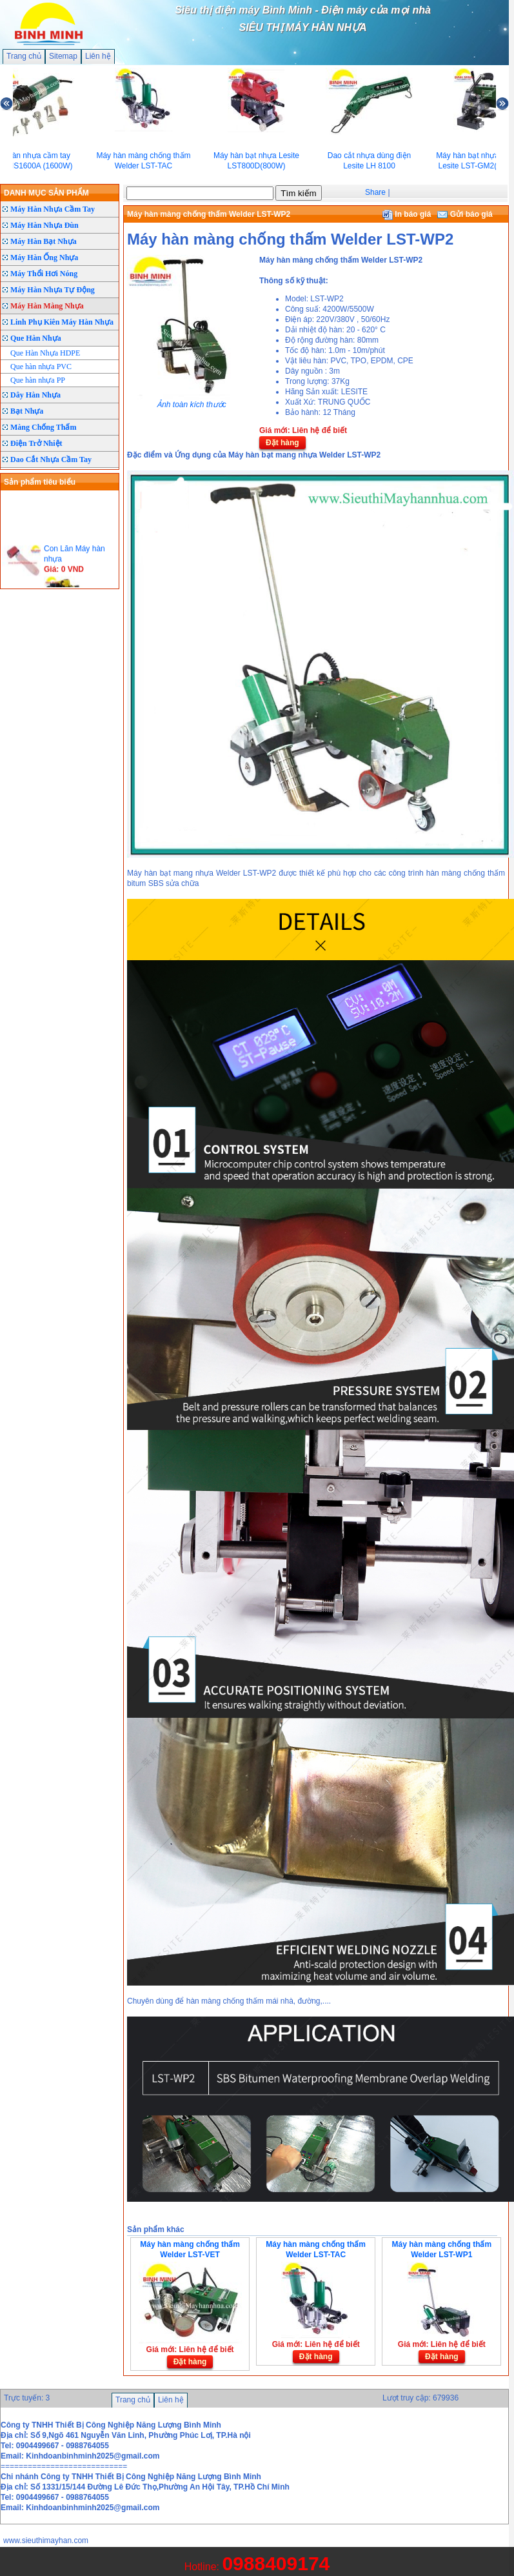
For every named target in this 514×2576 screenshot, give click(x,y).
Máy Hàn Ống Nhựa (44, 257)
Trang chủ (23, 56)
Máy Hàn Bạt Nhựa (43, 241)
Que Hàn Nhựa (35, 338)
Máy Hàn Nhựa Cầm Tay (52, 209)
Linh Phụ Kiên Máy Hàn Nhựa (62, 322)
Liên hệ (98, 56)
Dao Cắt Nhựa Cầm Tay (51, 459)
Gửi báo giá (464, 214)
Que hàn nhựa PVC (41, 366)
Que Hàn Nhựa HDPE (45, 352)
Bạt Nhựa (26, 411)
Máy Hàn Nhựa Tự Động (52, 289)
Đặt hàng (282, 442)
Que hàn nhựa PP (37, 380)
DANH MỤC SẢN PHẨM (46, 192)
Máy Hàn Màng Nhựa (47, 305)
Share (375, 192)
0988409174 (276, 2563)
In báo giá (406, 214)
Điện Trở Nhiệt (36, 443)
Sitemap (63, 56)
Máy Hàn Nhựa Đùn (44, 225)
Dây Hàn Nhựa (35, 394)
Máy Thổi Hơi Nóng (43, 273)
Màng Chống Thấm (43, 427)
